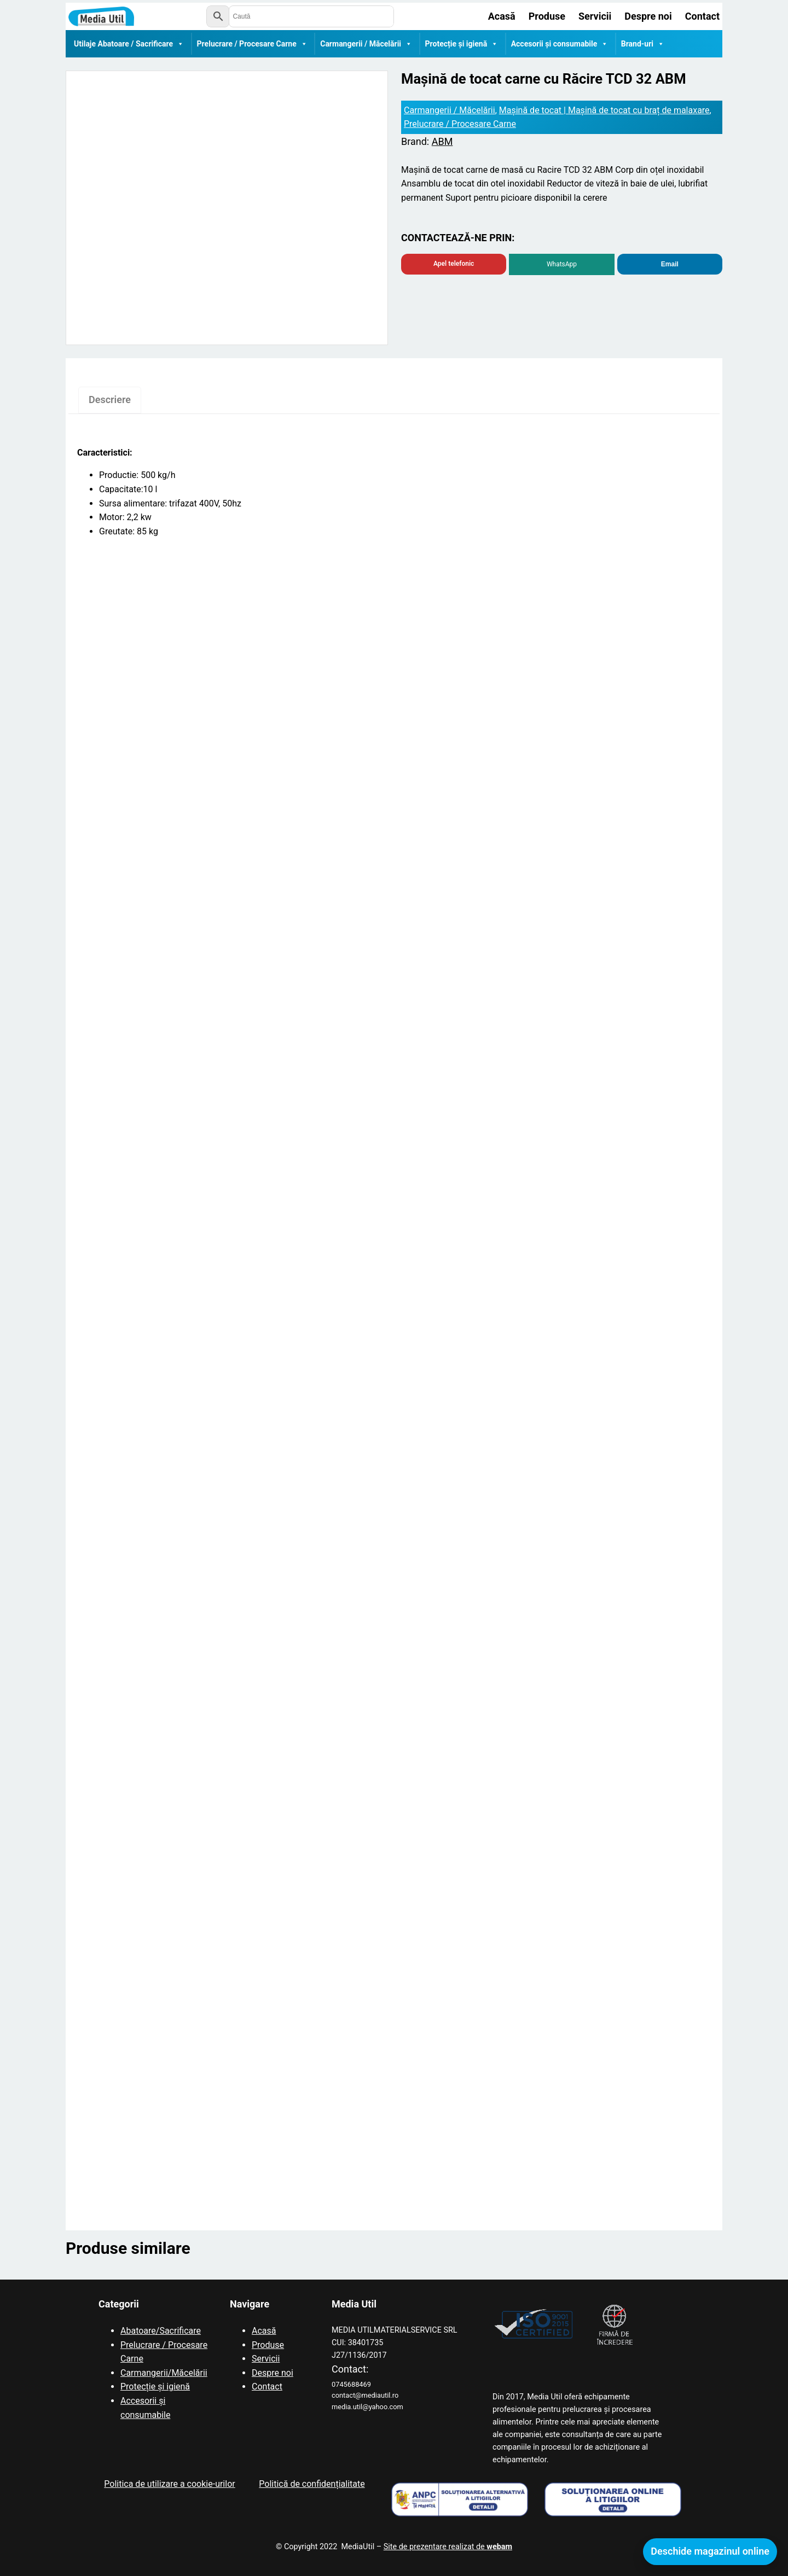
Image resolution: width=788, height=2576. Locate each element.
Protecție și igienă (462, 44)
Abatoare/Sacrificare (160, 2331)
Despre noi (272, 2373)
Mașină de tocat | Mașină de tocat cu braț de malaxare (604, 110)
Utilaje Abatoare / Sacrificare (129, 44)
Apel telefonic (453, 263)
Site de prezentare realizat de (448, 2546)
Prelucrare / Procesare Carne (252, 44)
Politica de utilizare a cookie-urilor (169, 2484)
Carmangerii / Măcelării (366, 44)
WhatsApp (562, 264)
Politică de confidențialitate (311, 2484)
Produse (268, 2345)
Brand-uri (642, 44)
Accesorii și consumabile (560, 44)
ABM (442, 141)
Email (670, 264)
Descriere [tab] (110, 399)
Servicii (266, 2358)
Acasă (264, 2331)
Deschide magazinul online (710, 2551)
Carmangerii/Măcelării (163, 2373)
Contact (267, 2386)
